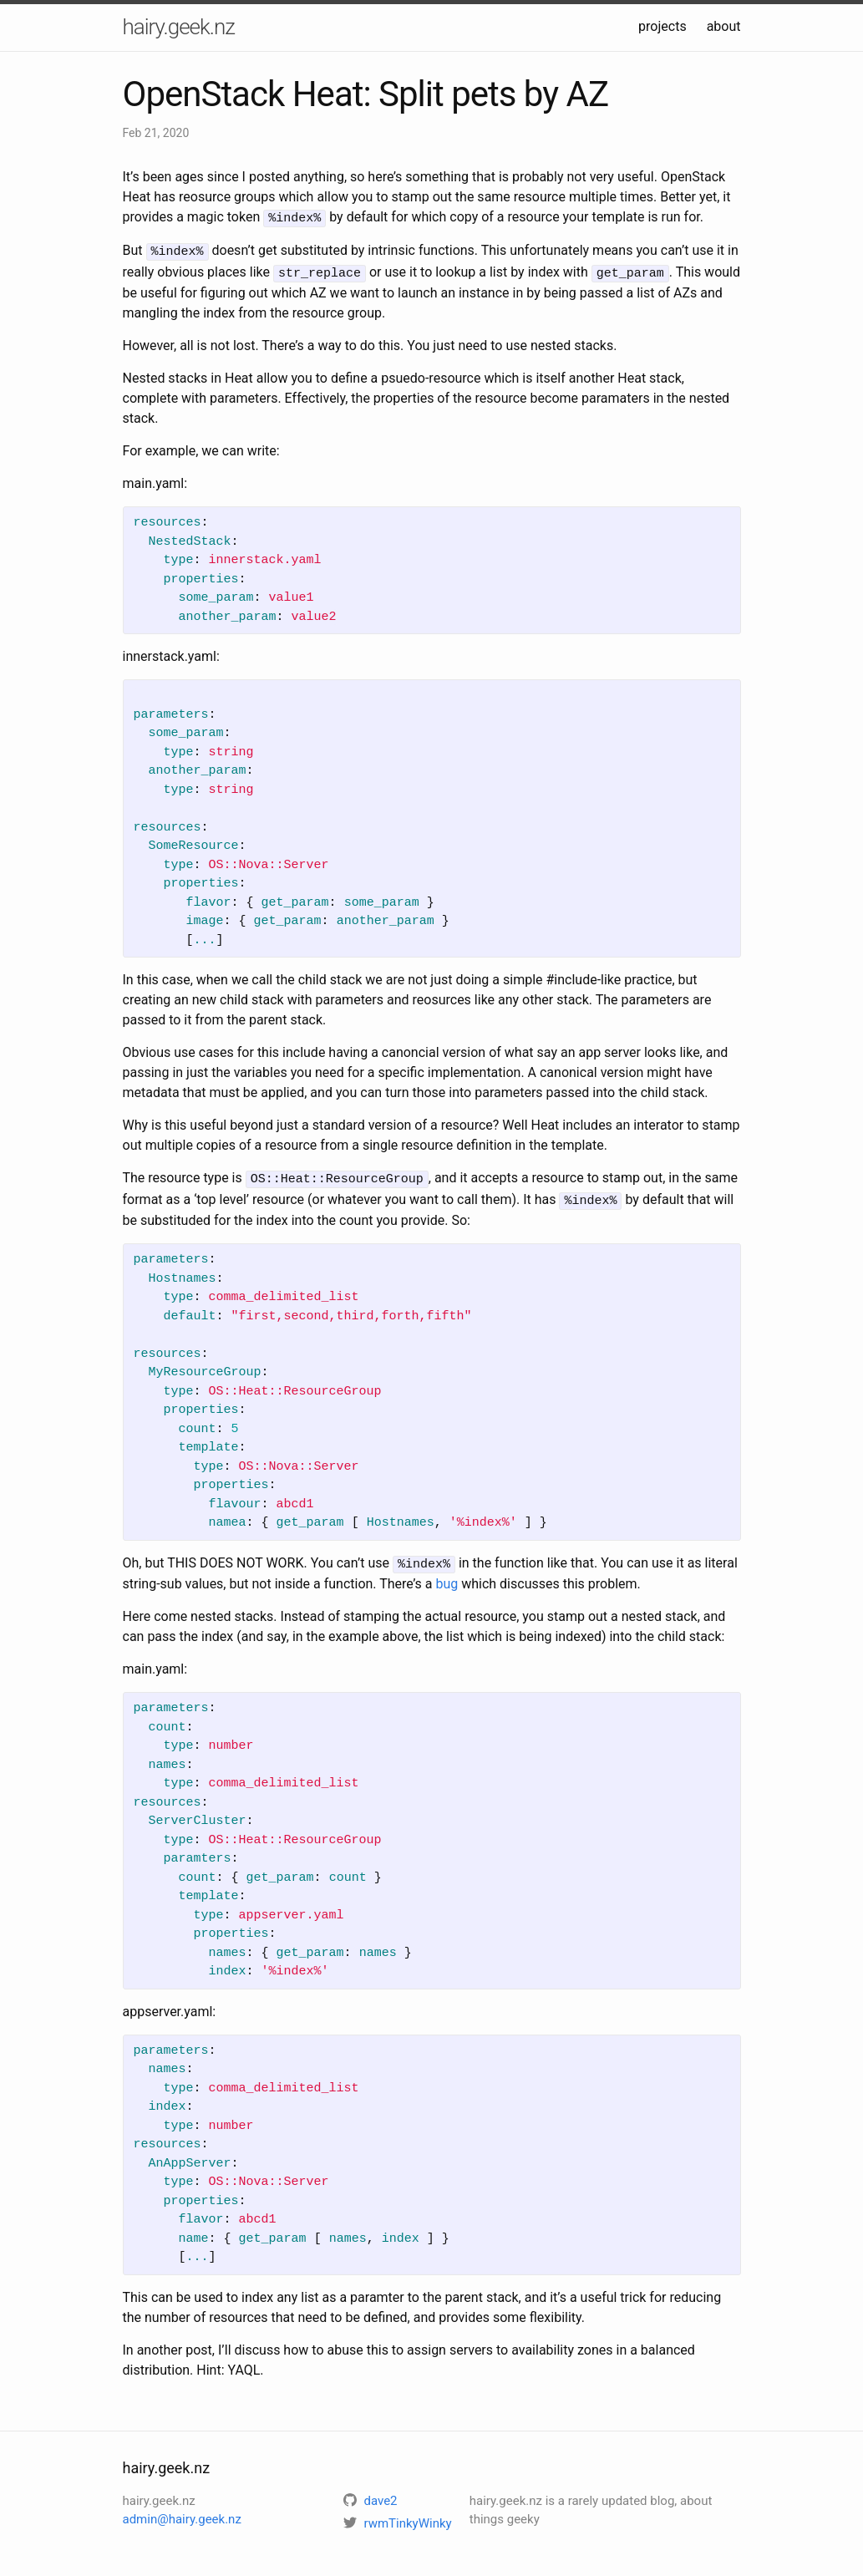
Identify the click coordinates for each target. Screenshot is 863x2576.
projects (662, 26)
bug (446, 1576)
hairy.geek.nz (179, 26)
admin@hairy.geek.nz (182, 2512)
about (724, 26)
